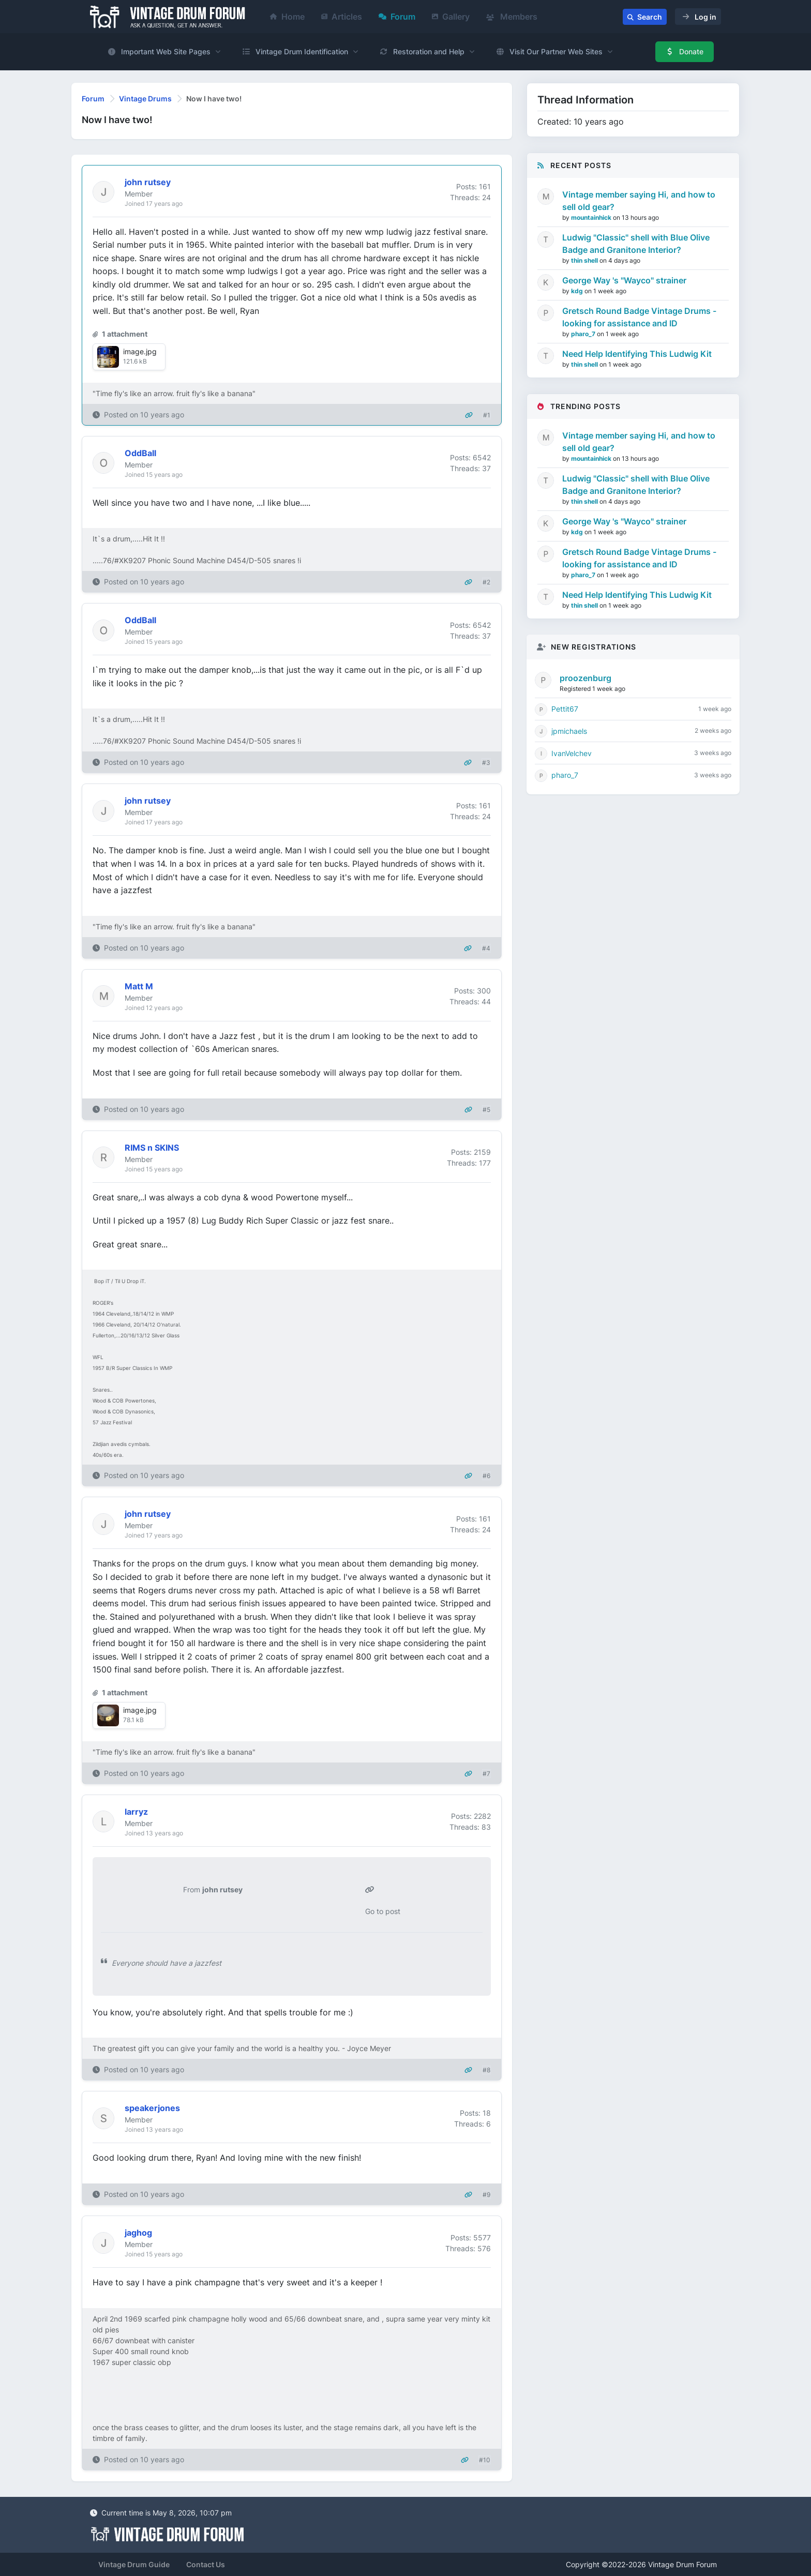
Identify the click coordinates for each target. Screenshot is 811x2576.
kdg (577, 291)
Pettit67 (564, 708)
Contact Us (205, 2564)
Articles (341, 16)
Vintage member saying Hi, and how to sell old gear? (638, 200)
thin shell (585, 260)
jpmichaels (569, 731)
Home (287, 16)
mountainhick (592, 217)
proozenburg (585, 678)
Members (511, 16)
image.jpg (140, 351)
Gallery (451, 16)
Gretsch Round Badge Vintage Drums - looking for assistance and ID (639, 317)
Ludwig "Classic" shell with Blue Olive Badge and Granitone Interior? (636, 243)
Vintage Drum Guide (134, 2564)
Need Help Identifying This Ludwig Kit (637, 354)
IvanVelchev (571, 753)
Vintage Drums (145, 98)
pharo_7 (584, 334)
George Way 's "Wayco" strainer (624, 280)
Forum (397, 16)
